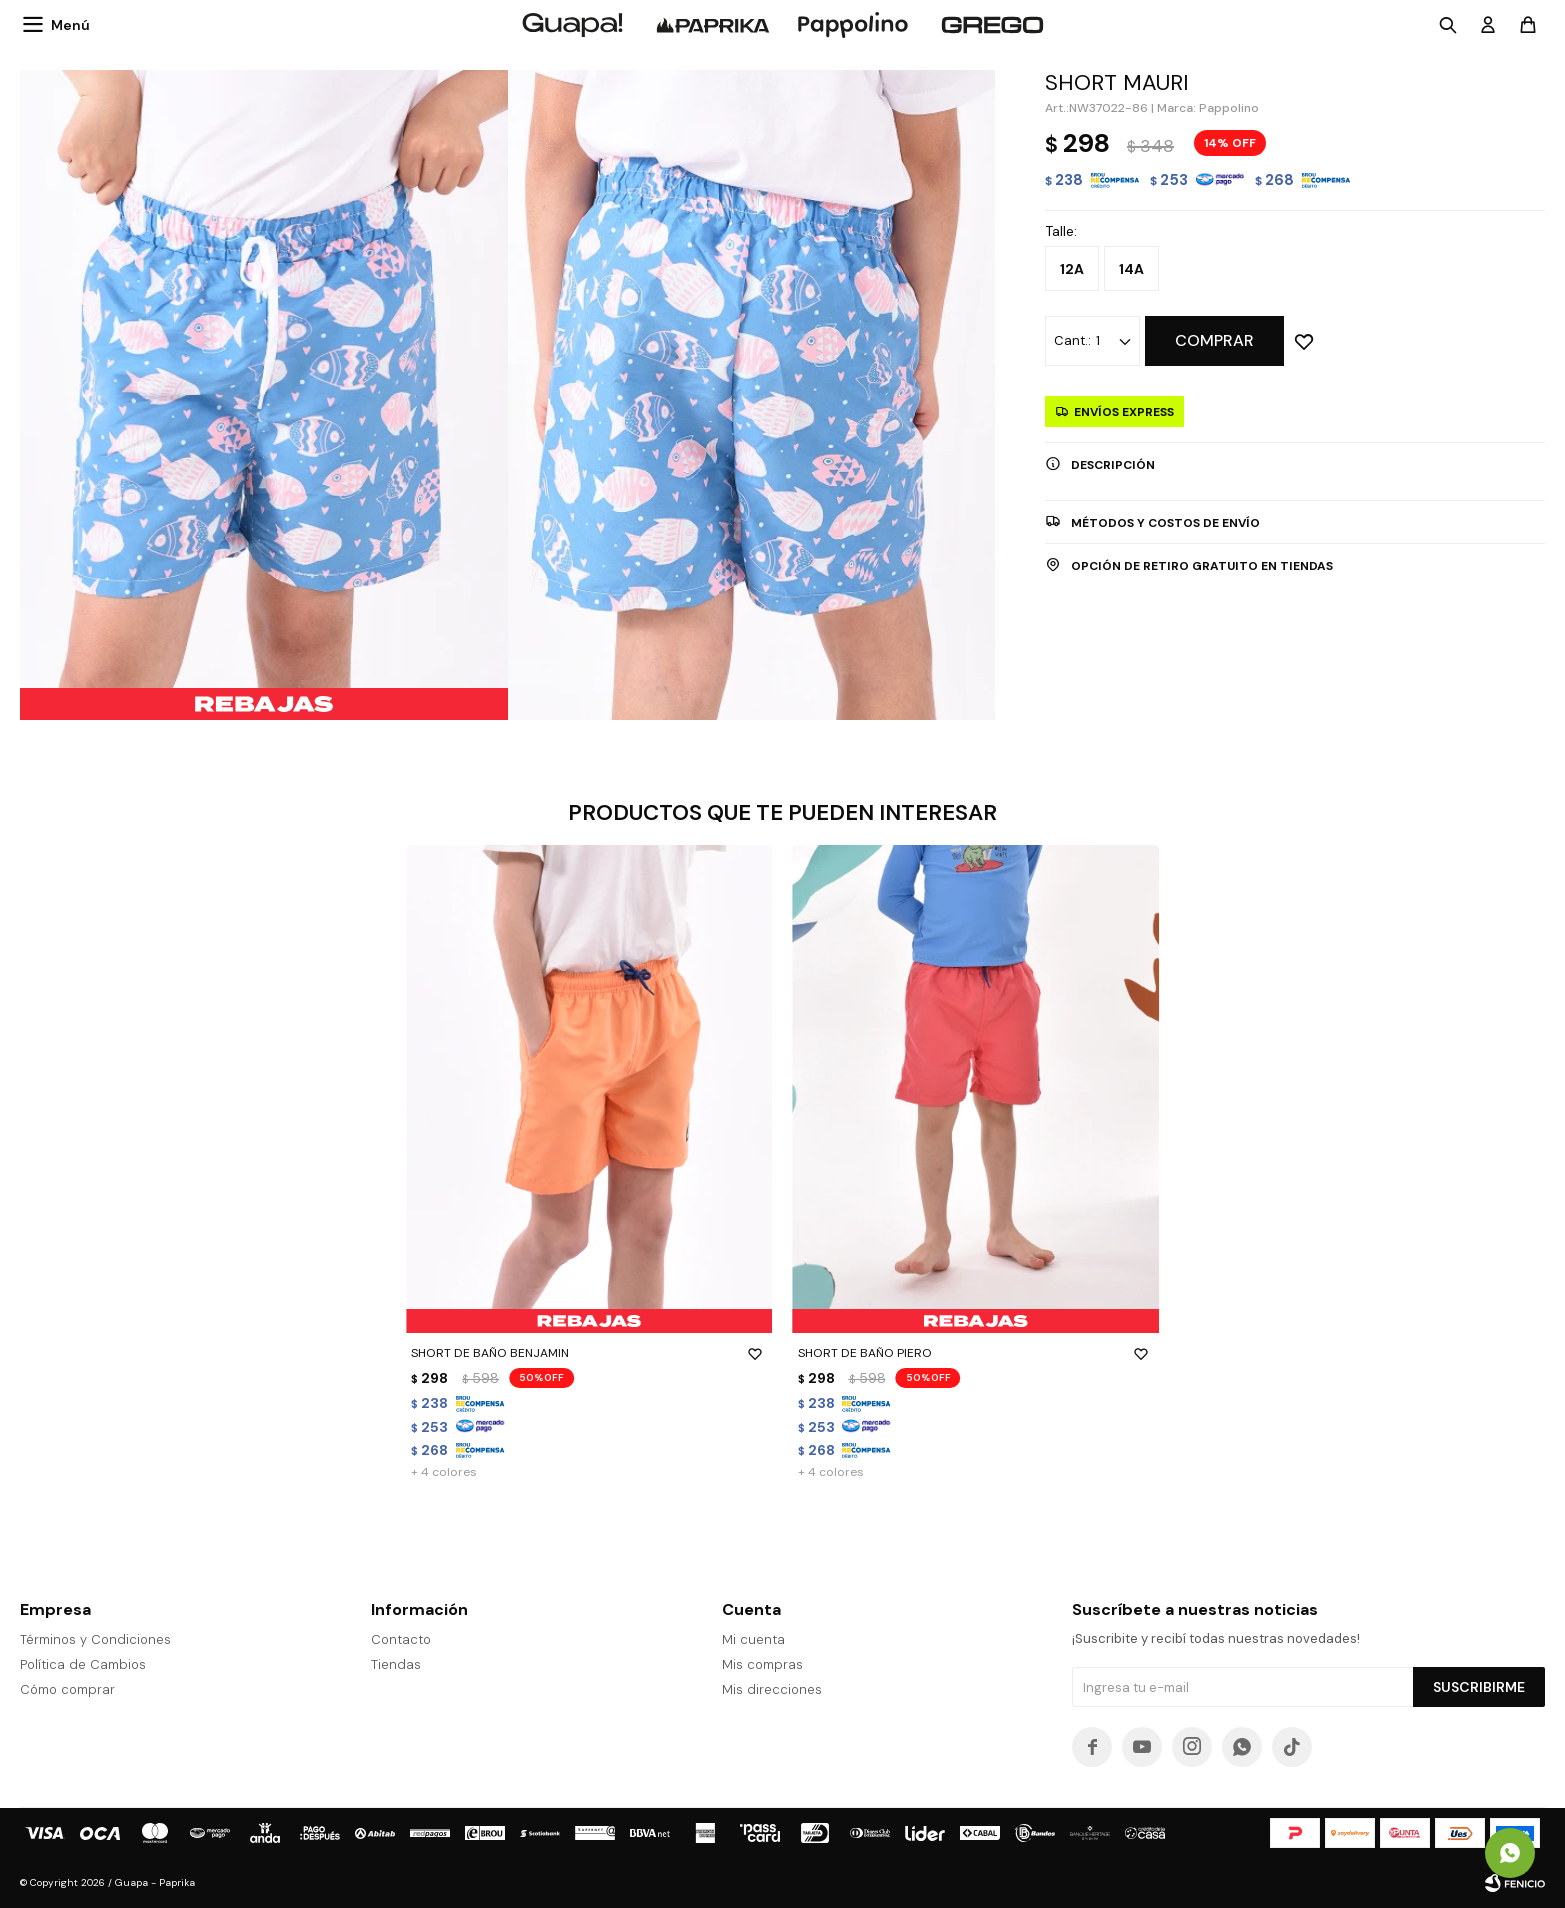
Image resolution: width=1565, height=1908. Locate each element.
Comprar (1214, 340)
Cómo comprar (67, 1689)
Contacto (401, 1639)
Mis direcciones (772, 1689)
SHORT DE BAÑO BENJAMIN (589, 1353)
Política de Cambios (83, 1664)
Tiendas (396, 1664)
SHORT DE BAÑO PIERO (976, 1353)
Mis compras (762, 1664)
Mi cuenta (753, 1639)
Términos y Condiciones (95, 1639)
